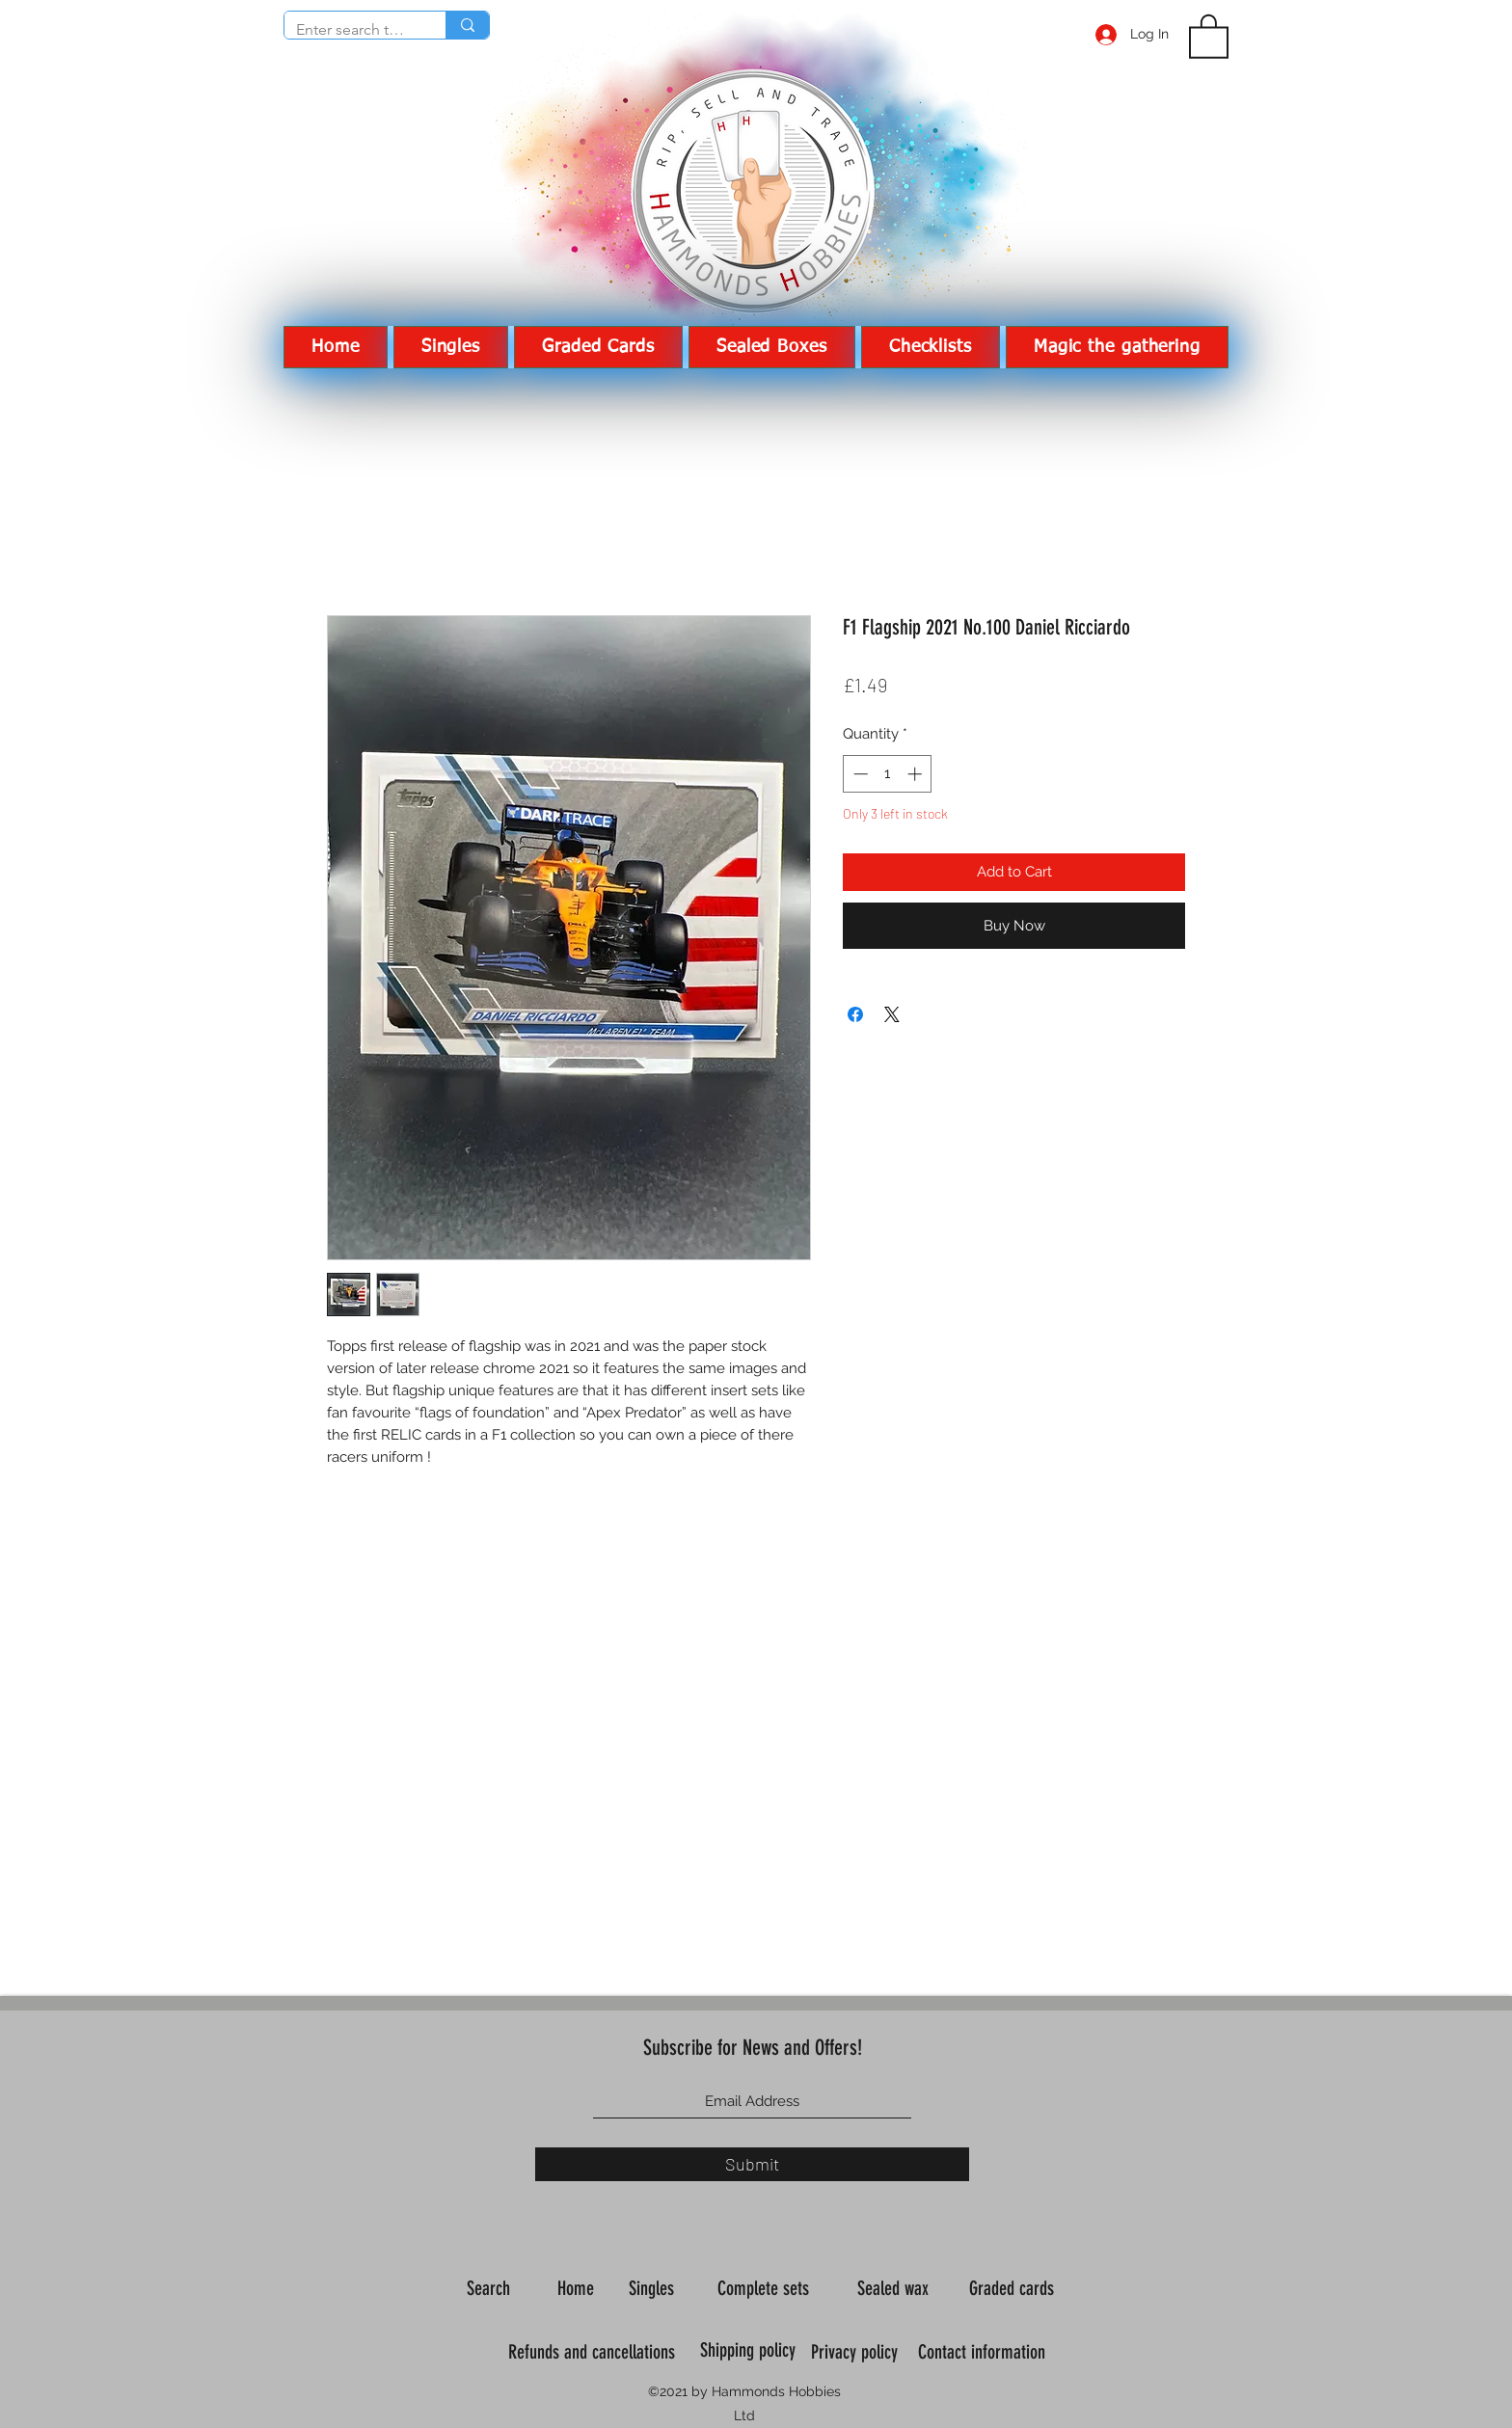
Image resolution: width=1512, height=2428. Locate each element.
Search (491, 2288)
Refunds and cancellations (591, 2351)
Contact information (984, 2351)
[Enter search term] (350, 30)
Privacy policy (857, 2351)
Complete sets (765, 2288)
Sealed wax (895, 2288)
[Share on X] (892, 1014)
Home (578, 2288)
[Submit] (752, 2164)
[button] (1208, 35)
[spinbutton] (888, 774)
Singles (654, 2288)
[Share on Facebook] (855, 1014)
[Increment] (917, 774)
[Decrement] (859, 774)
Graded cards (1014, 2288)
